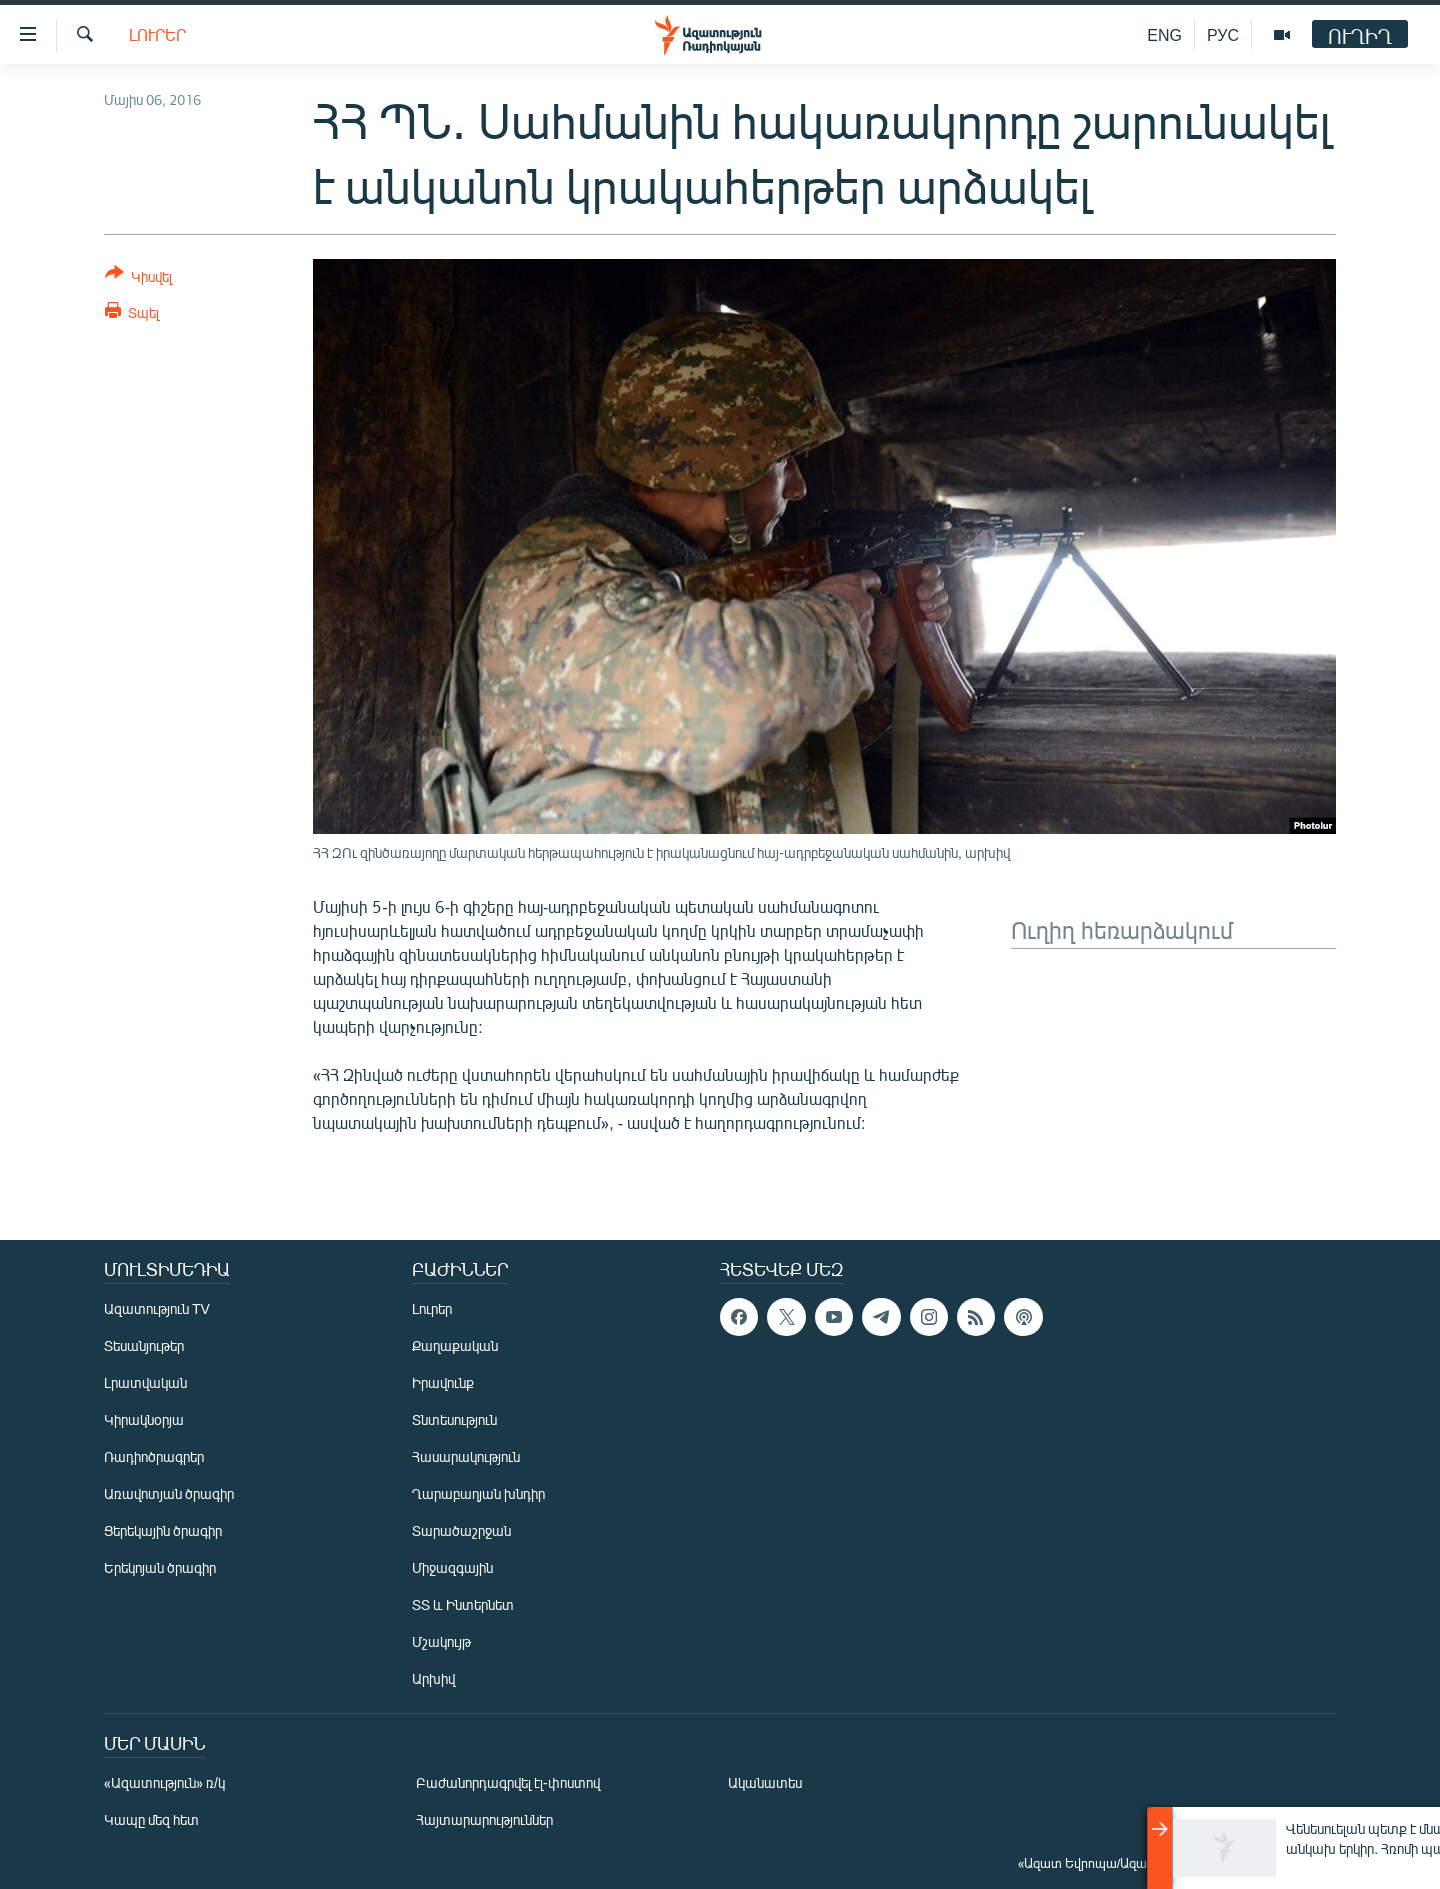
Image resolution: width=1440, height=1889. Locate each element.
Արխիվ (433, 1678)
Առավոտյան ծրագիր (169, 1493)
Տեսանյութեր (144, 1345)
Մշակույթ (441, 1641)
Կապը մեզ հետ (151, 1819)
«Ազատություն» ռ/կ (164, 1782)
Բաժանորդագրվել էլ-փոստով (508, 1782)
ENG (1164, 34)
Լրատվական (145, 1382)
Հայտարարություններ (484, 1819)
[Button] (138, 278)
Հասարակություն (466, 1456)
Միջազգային (452, 1567)
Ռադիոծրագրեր (154, 1456)
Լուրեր (157, 34)
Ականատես (765, 1782)
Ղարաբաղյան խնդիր (478, 1493)
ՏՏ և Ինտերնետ (463, 1604)
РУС (1223, 34)
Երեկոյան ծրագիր (160, 1567)
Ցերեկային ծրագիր (163, 1530)
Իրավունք (443, 1382)
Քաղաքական (455, 1345)
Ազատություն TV (157, 1308)
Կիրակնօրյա (144, 1419)
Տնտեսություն (454, 1419)
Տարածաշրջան (461, 1530)
